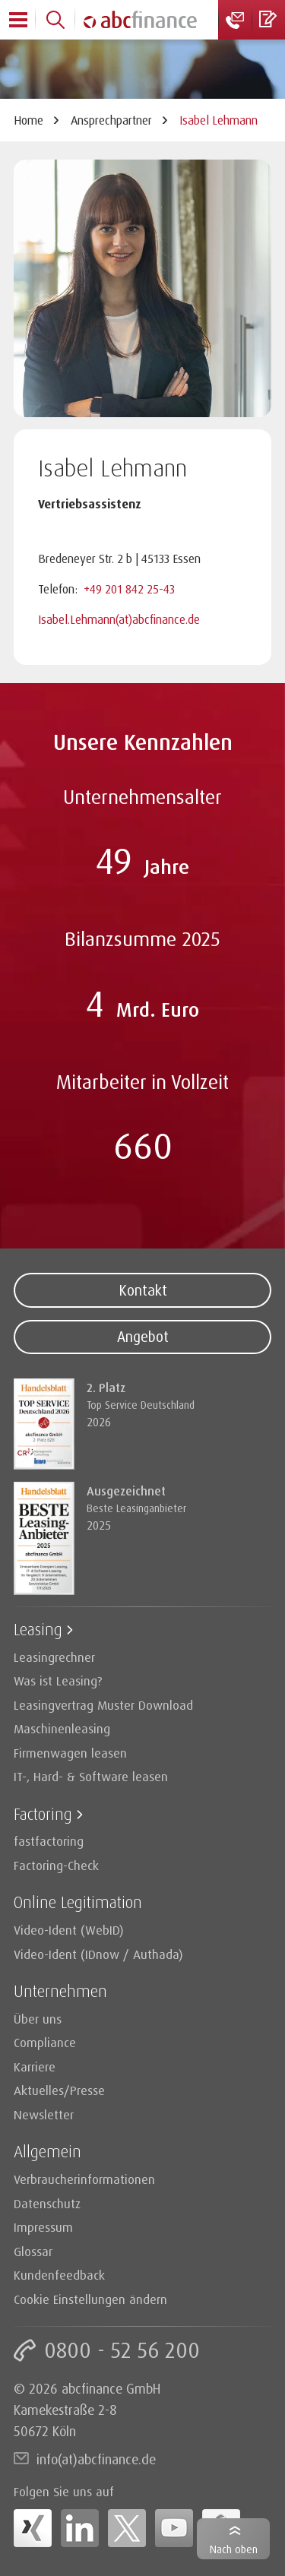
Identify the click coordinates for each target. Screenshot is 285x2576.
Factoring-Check (56, 1865)
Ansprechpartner (111, 120)
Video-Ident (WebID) (69, 1930)
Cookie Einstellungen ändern (90, 2299)
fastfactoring (49, 1841)
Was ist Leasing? (58, 1680)
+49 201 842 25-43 (129, 589)
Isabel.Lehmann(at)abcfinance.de (119, 619)
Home (28, 120)
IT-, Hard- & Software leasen (91, 1776)
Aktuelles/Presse (59, 2090)
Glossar (33, 2251)
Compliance (45, 2042)
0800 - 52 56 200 (122, 2350)
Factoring (43, 1813)
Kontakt (143, 1290)
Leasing (38, 1629)
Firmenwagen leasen (70, 1753)
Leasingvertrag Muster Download (103, 1705)
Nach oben (234, 2549)
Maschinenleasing (62, 1728)
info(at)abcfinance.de (96, 2459)
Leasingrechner (54, 1657)
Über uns (38, 2019)
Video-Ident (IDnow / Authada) (98, 1954)
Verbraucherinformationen (84, 2179)
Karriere (34, 2066)
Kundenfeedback (59, 2275)
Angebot (143, 1337)
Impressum (43, 2227)
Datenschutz (47, 2203)
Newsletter (44, 2114)
